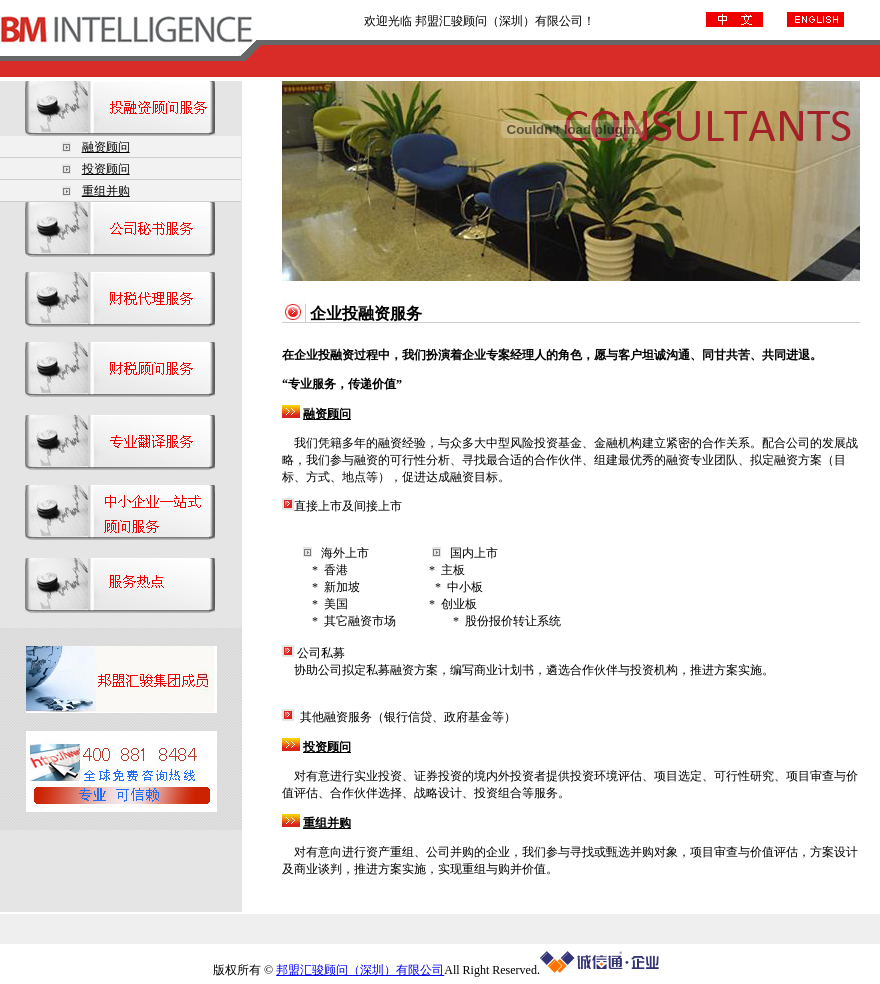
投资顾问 (106, 169)
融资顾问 (106, 147)
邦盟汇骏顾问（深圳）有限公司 (360, 970)
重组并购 (106, 191)
